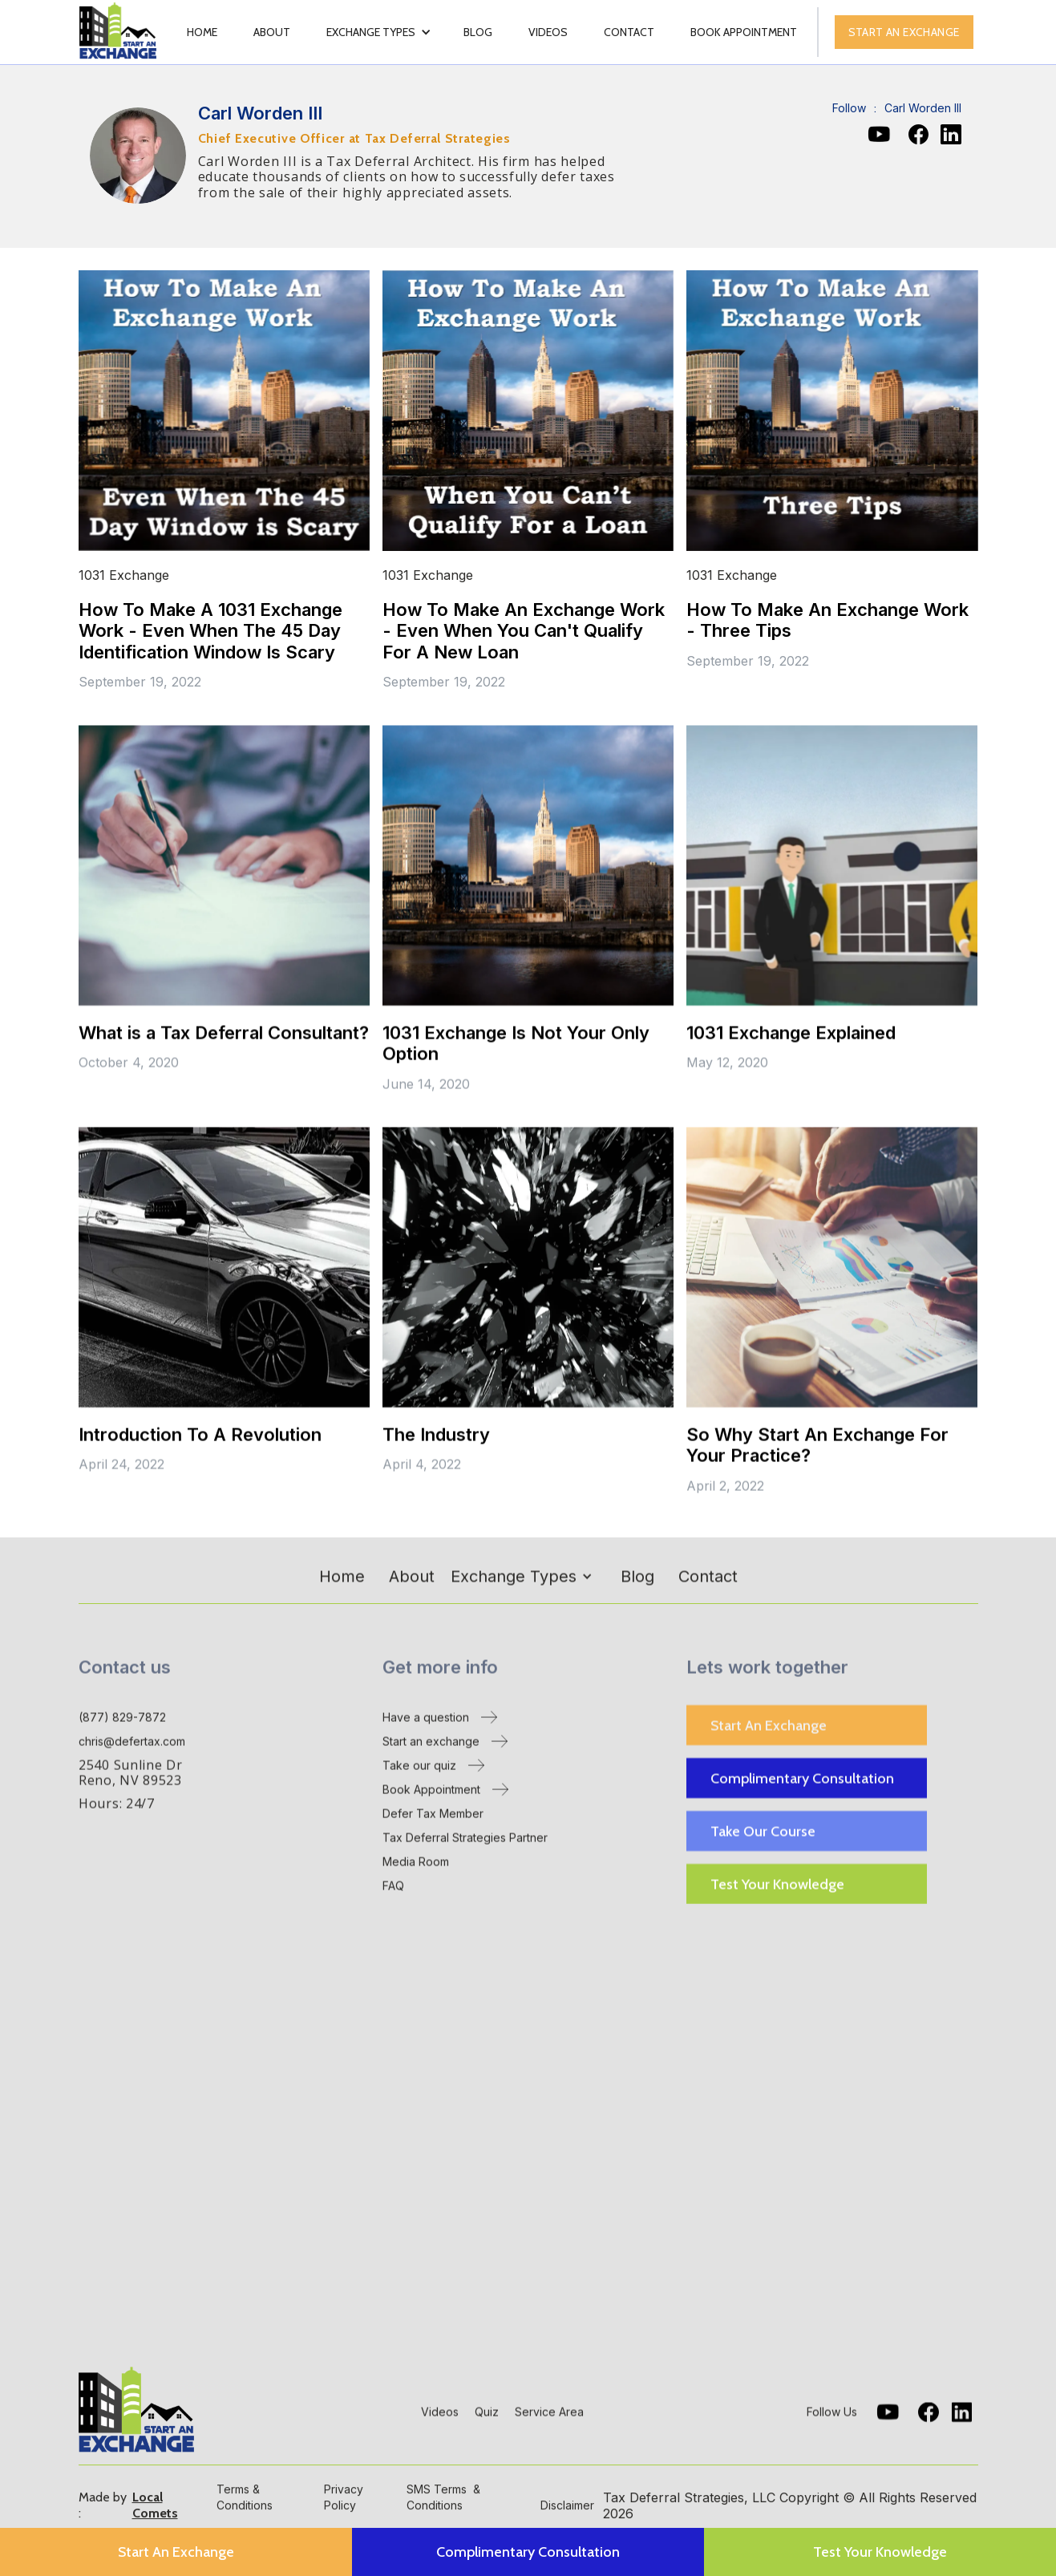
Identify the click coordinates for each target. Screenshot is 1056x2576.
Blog (477, 32)
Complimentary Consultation (802, 1780)
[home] (119, 32)
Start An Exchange (768, 1727)
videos (548, 32)
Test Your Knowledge (777, 1886)
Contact (629, 32)
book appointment (743, 32)
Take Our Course (762, 1833)
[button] (378, 32)
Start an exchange (904, 32)
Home (202, 32)
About (271, 32)
